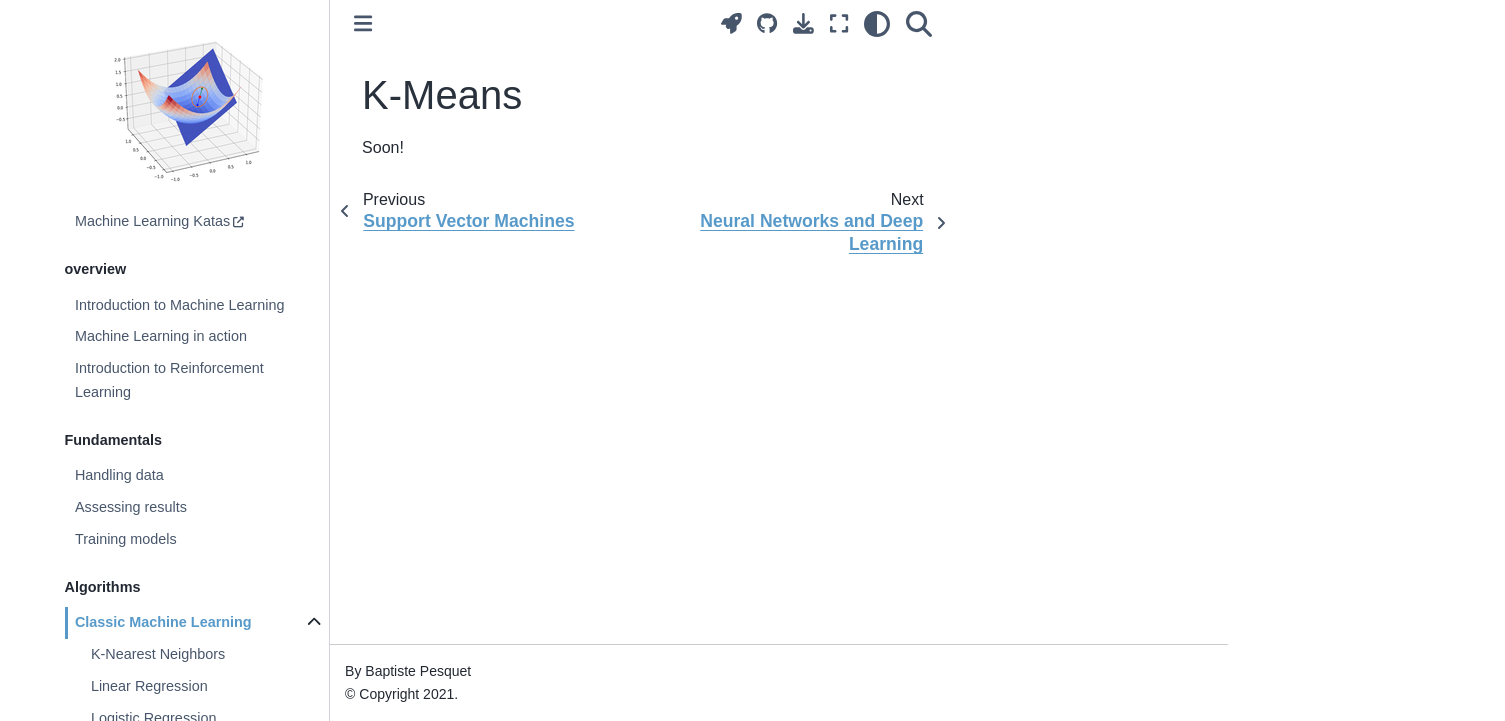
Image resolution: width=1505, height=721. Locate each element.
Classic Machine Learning (163, 622)
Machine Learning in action (161, 336)
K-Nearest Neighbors (158, 654)
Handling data (119, 475)
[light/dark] (877, 23)
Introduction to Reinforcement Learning (169, 380)
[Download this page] (803, 23)
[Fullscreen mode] (839, 23)
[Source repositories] (767, 23)
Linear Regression (149, 686)
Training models (126, 539)
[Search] (919, 23)
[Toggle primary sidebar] (363, 23)
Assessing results (131, 507)
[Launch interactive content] (731, 23)
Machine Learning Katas (152, 221)
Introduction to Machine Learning (180, 305)
